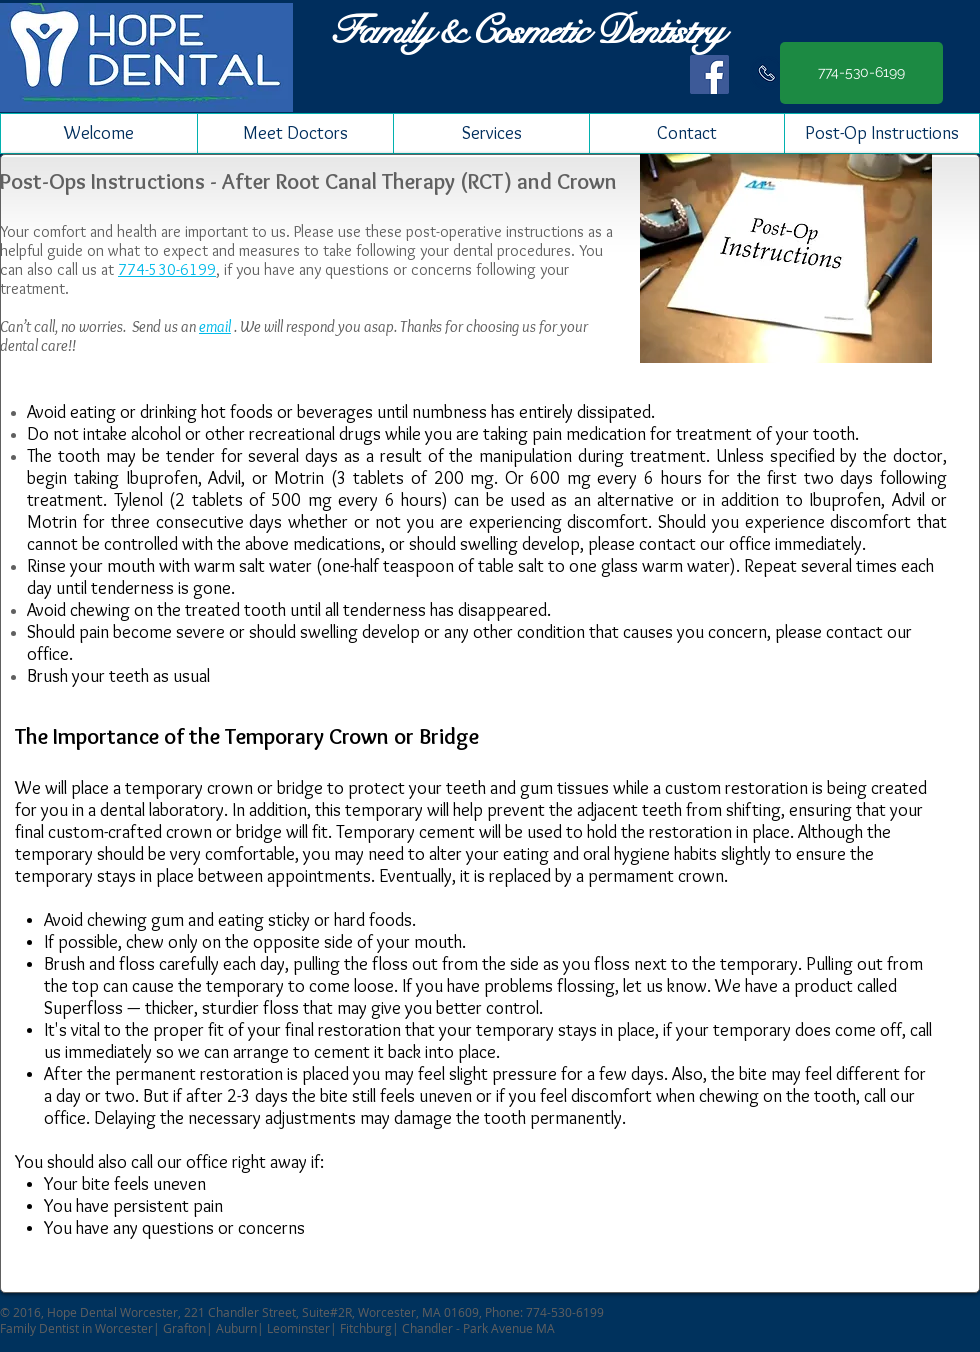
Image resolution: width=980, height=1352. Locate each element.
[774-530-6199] (861, 73)
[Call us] (767, 73)
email (215, 326)
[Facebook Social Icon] (709, 74)
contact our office (705, 544)
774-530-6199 (167, 269)
